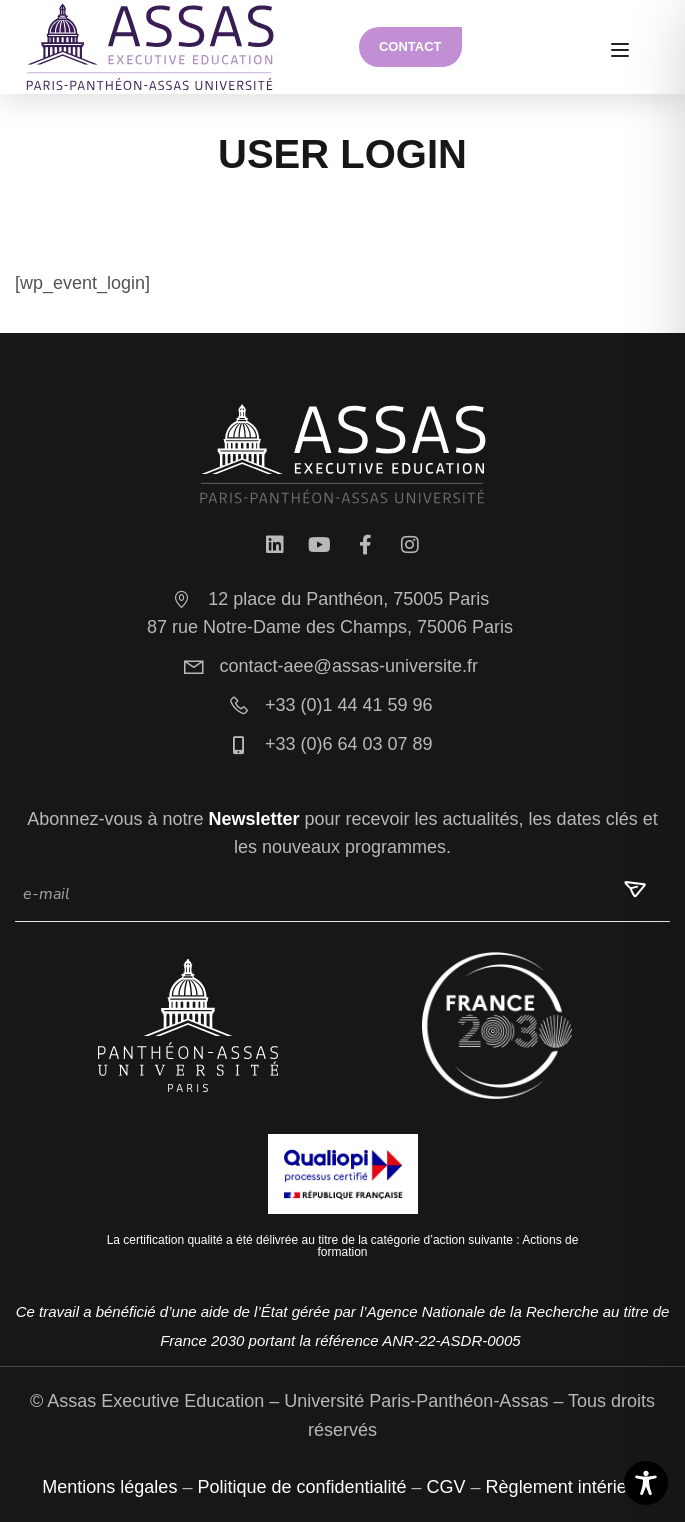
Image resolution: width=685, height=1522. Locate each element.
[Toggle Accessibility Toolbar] (646, 1483)
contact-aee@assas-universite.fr (330, 666)
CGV (446, 1487)
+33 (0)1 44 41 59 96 (329, 705)
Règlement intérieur (564, 1487)
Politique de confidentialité (301, 1487)
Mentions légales (109, 1487)
